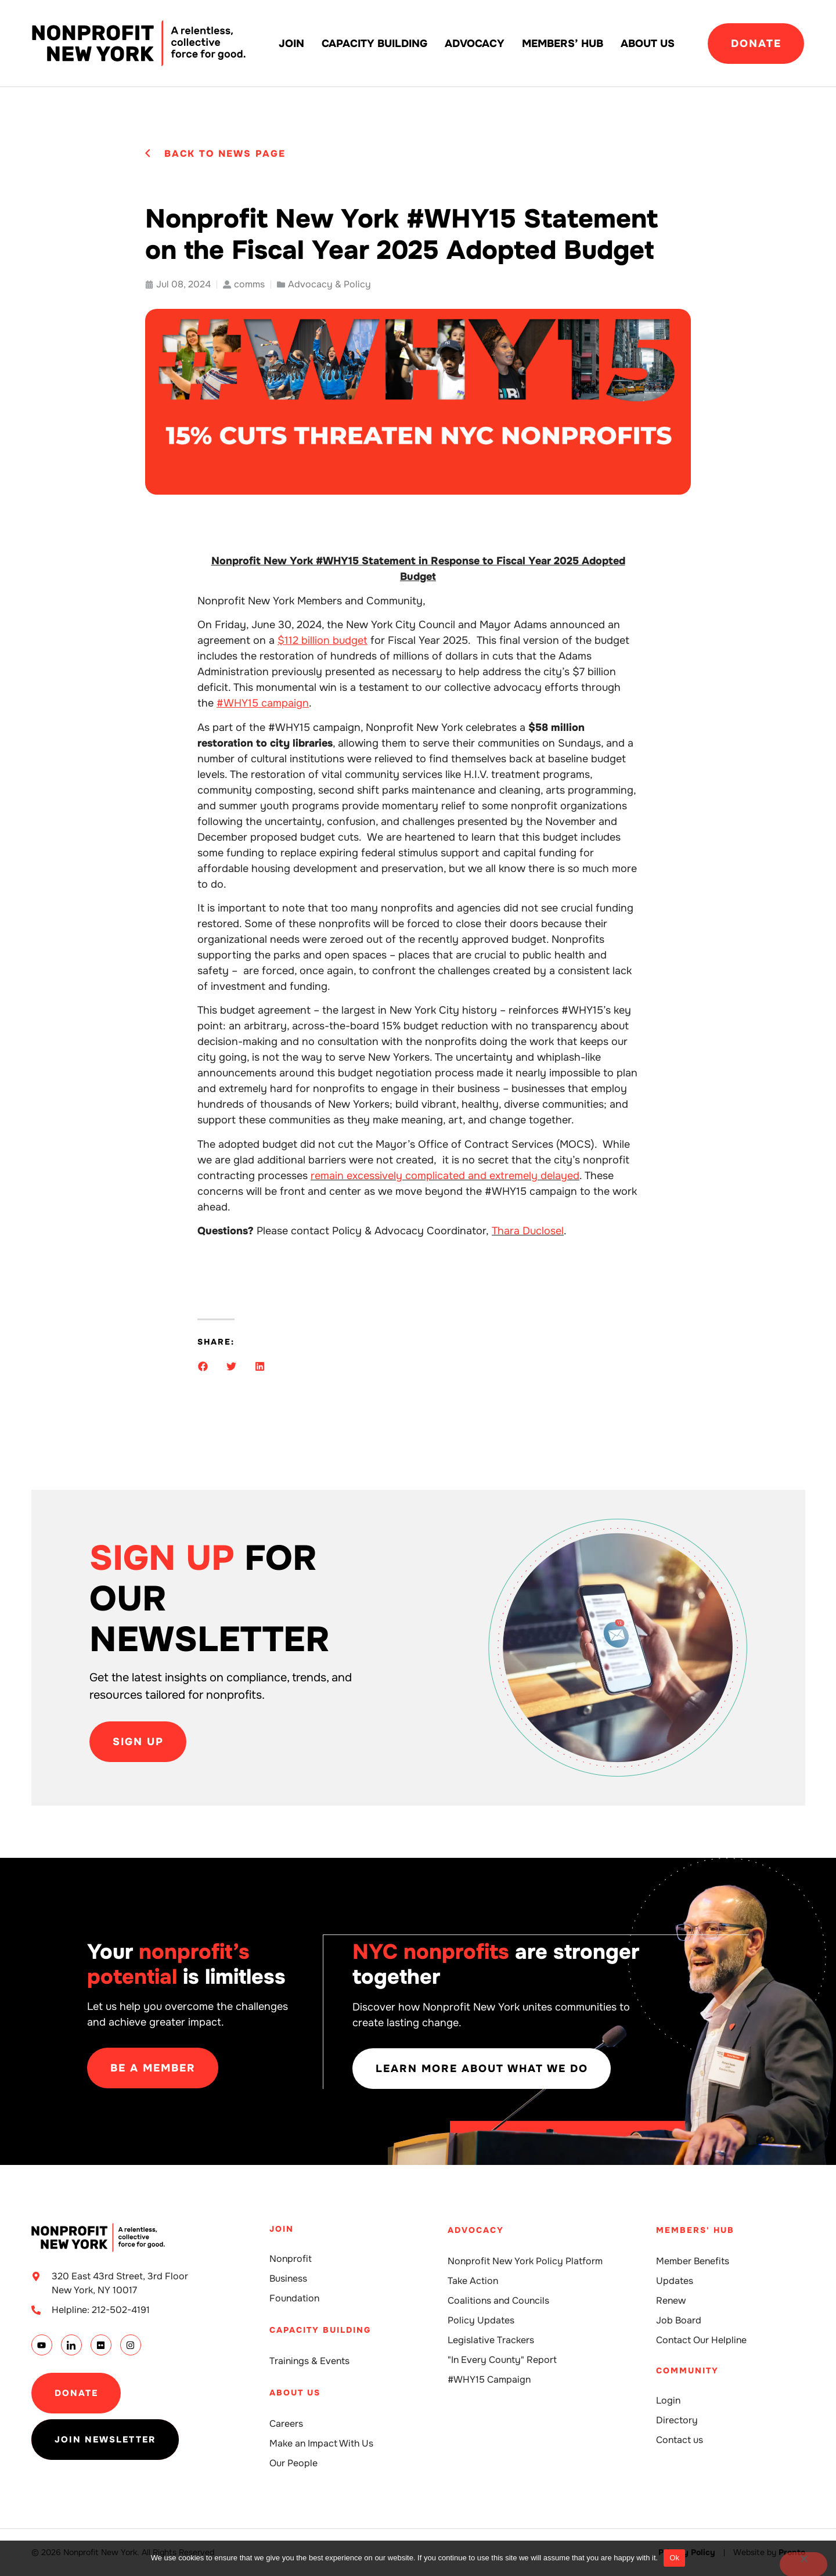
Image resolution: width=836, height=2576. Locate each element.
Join (291, 43)
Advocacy (475, 43)
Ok (674, 2557)
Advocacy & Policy (329, 284)
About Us (648, 43)
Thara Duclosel (528, 1230)
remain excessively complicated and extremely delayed (445, 1175)
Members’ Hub (562, 43)
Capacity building (374, 43)
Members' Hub (695, 2230)
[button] (203, 1366)
